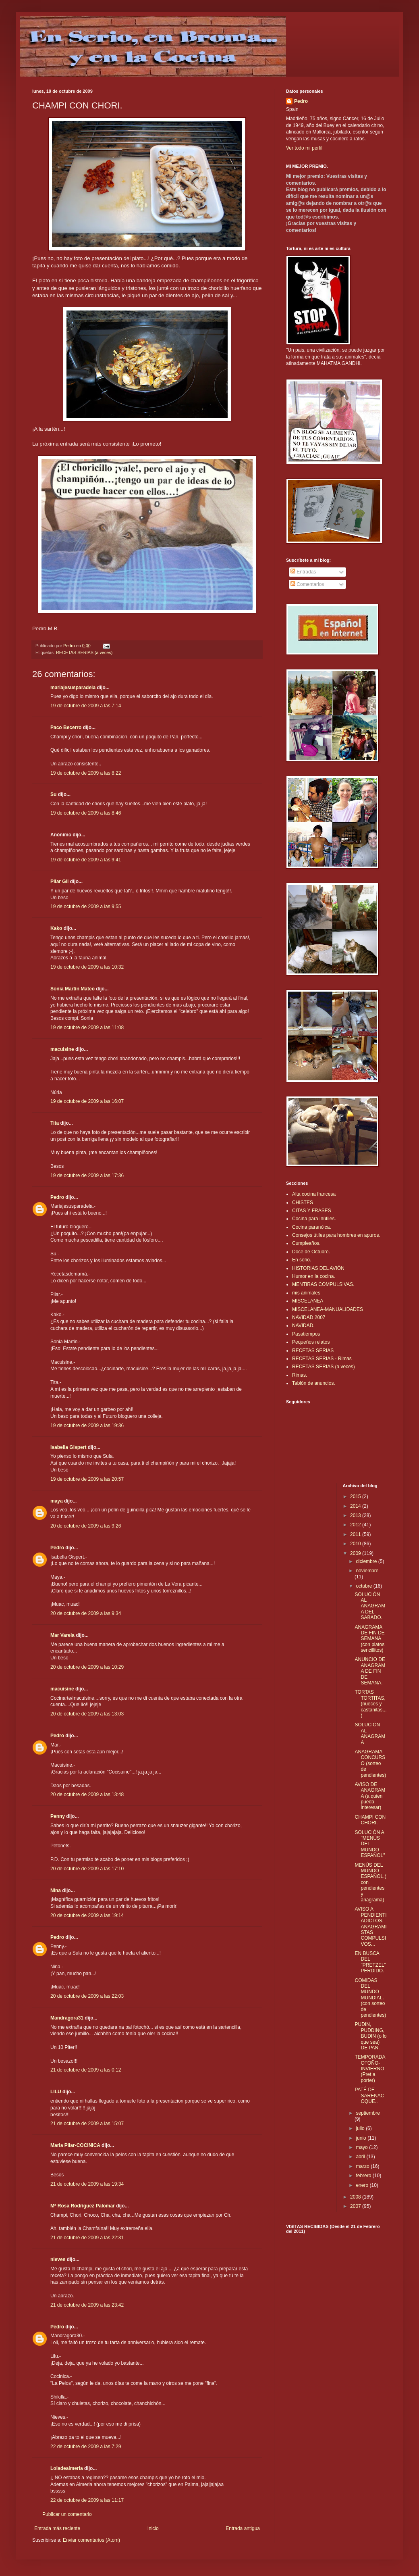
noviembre (367, 1571)
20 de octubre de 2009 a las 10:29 (87, 1667)
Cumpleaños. (306, 1243)
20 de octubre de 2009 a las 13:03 (87, 1714)
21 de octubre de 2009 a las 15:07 (87, 2123)
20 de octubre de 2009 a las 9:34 (85, 1613)
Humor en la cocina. (313, 1276)
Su (53, 794)
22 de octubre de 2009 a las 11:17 (87, 2500)
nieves (57, 2259)
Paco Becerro (65, 727)
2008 (356, 2197)
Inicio (153, 2528)
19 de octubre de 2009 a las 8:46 (85, 813)
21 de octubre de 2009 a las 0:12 (85, 2070)
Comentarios (307, 584)
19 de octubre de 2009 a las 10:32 (87, 967)
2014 (356, 1506)
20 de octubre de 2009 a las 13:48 (87, 1794)
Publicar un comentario (67, 2514)
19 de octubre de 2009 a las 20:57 (87, 1479)
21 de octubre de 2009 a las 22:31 (87, 2237)
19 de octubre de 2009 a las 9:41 (85, 860)
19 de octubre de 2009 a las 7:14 (85, 706)
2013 (356, 1515)
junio (361, 2138)
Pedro (57, 1197)
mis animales (306, 1293)
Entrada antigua (243, 2528)
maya (56, 1501)
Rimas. (299, 1375)
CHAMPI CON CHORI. (370, 1820)
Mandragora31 (66, 2018)
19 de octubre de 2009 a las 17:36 (87, 1175)
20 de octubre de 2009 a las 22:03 (87, 1996)
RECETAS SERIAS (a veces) (84, 652)
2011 (356, 1534)
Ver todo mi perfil (304, 148)
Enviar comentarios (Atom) (91, 2540)
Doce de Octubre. (311, 1252)
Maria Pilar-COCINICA (75, 2145)
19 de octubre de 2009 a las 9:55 (85, 906)
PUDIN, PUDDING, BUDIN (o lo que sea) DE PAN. (370, 2036)
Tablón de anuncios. (313, 1383)
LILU (55, 2092)
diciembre (367, 1561)
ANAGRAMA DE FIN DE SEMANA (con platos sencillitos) (369, 1638)
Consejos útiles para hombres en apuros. (336, 1235)
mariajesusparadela (72, 687)
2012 (356, 1525)
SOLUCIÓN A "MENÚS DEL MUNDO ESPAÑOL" (370, 1844)
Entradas (303, 572)
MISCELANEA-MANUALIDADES (327, 1309)
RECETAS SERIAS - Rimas (322, 1358)
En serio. (301, 1260)
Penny (57, 1816)
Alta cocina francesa (314, 1194)
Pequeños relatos (311, 1342)
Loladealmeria (66, 2468)
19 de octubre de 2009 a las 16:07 (87, 1101)
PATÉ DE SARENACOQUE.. (369, 2095)
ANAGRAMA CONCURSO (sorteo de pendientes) (370, 1763)
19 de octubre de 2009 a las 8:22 (85, 773)
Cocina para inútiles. (314, 1218)
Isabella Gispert (68, 1447)
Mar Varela (62, 1635)
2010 (356, 1543)
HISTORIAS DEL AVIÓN (318, 1268)
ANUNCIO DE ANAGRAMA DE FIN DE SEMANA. (370, 1671)
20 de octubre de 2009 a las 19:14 (87, 1915)
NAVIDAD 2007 (308, 1317)
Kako (56, 928)
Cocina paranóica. (311, 1227)
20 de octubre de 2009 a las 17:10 (87, 1869)
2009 (356, 1553)
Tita (54, 1123)
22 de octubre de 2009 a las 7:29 (85, 2446)
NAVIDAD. (303, 1325)
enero (362, 2185)
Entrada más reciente (57, 2528)
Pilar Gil (59, 881)
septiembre (368, 2113)
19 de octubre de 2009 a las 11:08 (87, 1027)
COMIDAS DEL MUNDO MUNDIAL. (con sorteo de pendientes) (370, 1998)
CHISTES (302, 1202)
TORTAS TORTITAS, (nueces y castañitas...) (370, 1703)
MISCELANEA (307, 1301)
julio (361, 2128)
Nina (55, 1890)
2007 (356, 2206)
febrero (364, 2175)
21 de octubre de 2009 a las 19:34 (87, 2184)
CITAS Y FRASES (311, 1210)
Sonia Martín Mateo (72, 989)
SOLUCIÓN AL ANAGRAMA (370, 1733)
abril (361, 2156)
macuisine (62, 1049)
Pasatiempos (306, 1334)
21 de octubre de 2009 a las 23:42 (87, 2305)
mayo (362, 2147)
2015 (356, 1496)
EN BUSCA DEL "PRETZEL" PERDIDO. (370, 1962)
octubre (364, 1586)
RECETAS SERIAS (313, 1350)
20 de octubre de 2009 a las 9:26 (85, 1526)
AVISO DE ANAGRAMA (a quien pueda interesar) (370, 1796)
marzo (363, 2166)
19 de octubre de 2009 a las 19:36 (87, 1425)
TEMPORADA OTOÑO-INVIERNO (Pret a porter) (370, 2068)
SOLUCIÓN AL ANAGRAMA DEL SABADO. (370, 1606)
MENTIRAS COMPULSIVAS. (323, 1284)
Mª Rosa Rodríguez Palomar (82, 2206)
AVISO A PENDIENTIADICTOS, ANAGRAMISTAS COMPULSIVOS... (370, 1926)
